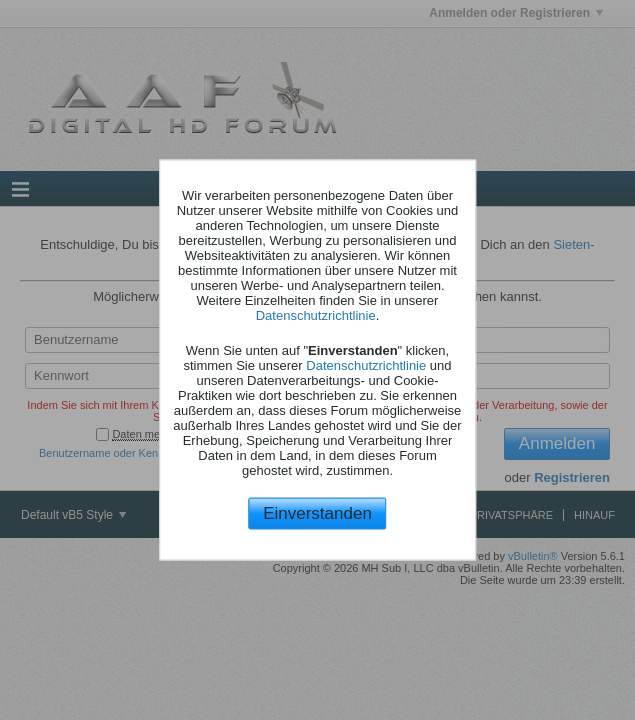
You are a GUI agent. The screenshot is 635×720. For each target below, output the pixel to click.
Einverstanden (317, 512)
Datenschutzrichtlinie (316, 314)
